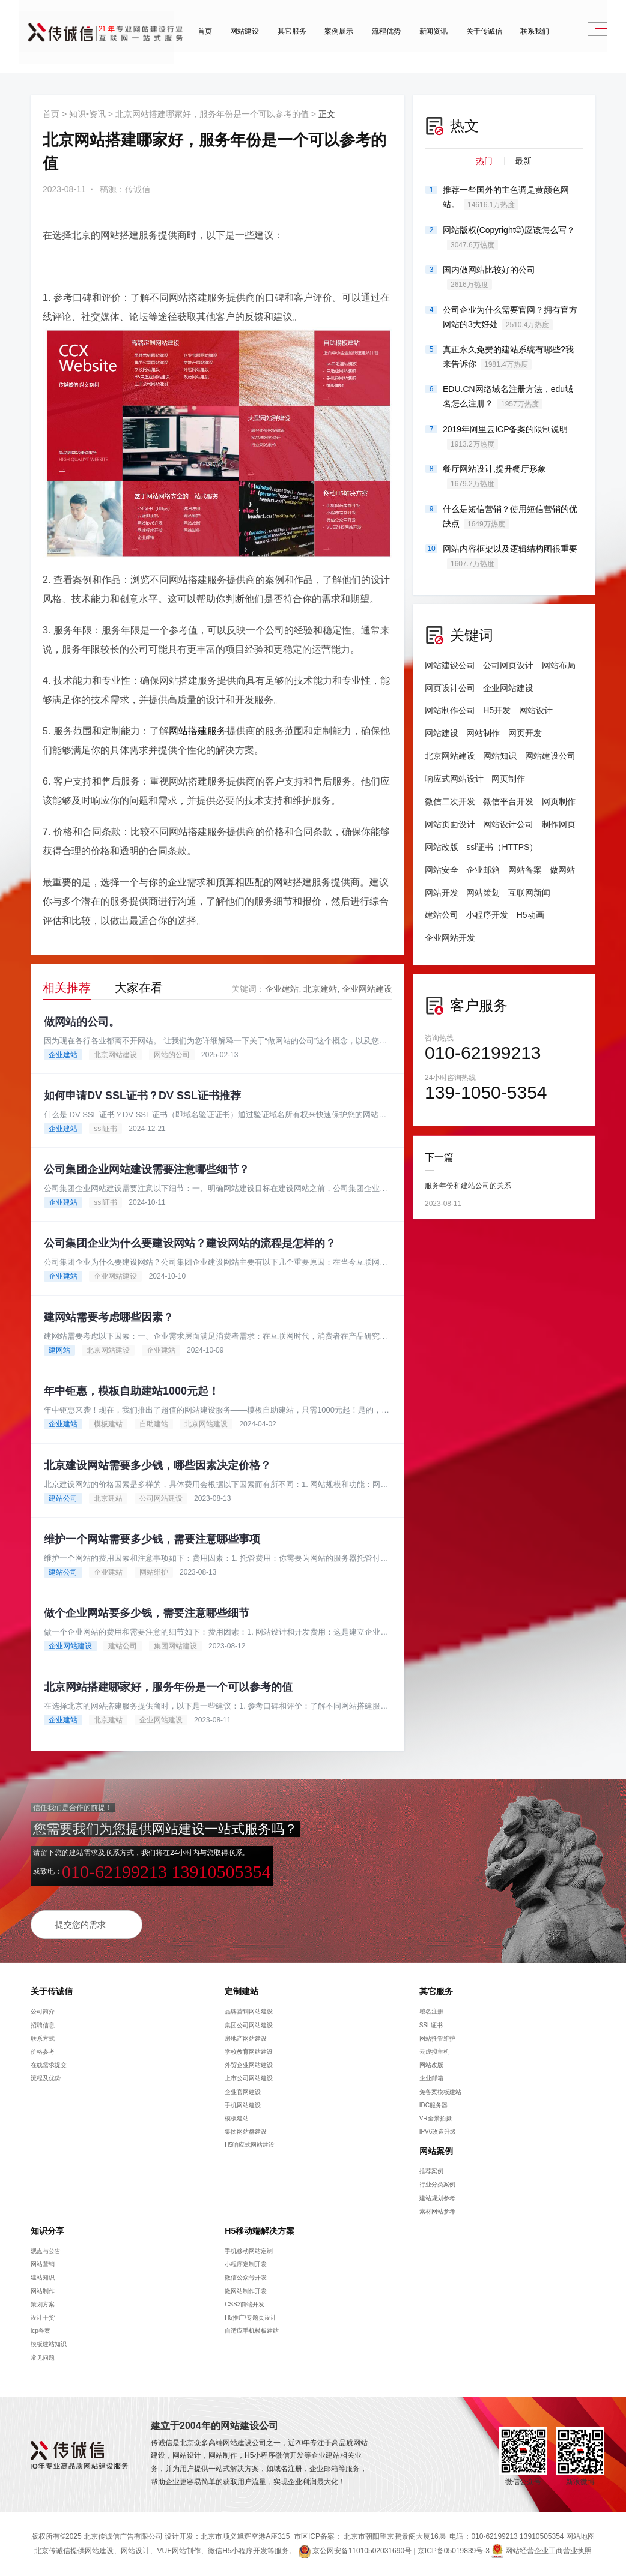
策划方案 (43, 2304)
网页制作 (508, 778)
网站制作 (483, 733)
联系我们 (525, 42)
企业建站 (282, 989)
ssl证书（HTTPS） (502, 847)
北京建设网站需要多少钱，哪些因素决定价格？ (157, 1465)
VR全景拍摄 (435, 2118)
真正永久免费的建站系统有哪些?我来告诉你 (508, 357)
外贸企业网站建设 (249, 2065)
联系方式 (43, 2038)
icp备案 (40, 2330)
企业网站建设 (367, 989)
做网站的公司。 (82, 1022)
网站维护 (153, 1572)
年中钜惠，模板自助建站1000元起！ (131, 1391)
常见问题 (43, 2357)
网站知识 (500, 756)
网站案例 (436, 2151)
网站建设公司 (450, 665)
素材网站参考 (437, 2211)
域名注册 (431, 2011)
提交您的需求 (80, 1924)
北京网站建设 (115, 1055)
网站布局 (559, 665)
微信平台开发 (508, 801)
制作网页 (559, 824)
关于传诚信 (474, 42)
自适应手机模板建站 (252, 2330)
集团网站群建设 (246, 2131)
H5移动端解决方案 (259, 2231)
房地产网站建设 (246, 2038)
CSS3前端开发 (244, 2304)
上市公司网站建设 (249, 2078)
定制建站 (241, 1991)
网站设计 (536, 710)
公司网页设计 (508, 665)
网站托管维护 (437, 2038)
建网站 (59, 1350)
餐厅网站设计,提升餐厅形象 (494, 476)
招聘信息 (43, 2025)
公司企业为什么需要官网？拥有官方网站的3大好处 (510, 317)
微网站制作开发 (246, 2291)
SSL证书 (431, 2025)
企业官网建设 (243, 2092)
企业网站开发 (450, 938)
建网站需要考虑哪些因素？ (109, 1317)
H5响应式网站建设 (250, 2144)
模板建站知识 (49, 2344)
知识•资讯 (87, 114)
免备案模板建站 (440, 2092)
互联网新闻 (529, 892)
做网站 (562, 870)
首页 (195, 42)
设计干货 (43, 2317)
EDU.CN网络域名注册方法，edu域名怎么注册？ (508, 396)
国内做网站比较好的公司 (489, 277)
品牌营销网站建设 (249, 2011)
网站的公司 (172, 1055)
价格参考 (43, 2051)
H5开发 (497, 710)
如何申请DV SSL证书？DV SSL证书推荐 (142, 1096)
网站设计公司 (508, 824)
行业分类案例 (437, 2184)
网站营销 (43, 2264)
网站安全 (441, 870)
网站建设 (234, 42)
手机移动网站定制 (249, 2251)
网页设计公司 (450, 688)
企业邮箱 (483, 870)
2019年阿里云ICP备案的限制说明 (505, 437)
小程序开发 (487, 915)
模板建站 (108, 1424)
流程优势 (376, 42)
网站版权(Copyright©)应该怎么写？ (509, 237)
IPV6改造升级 (438, 2131)
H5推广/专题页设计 (250, 2317)
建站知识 (43, 2277)
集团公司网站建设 (249, 2025)
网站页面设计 (450, 824)
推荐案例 (431, 2171)
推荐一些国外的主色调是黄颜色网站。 (506, 197)
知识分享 (47, 2231)
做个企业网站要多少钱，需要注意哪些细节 (146, 1613)
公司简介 (43, 2011)
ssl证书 (105, 1128)
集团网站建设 (175, 1646)
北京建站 (320, 989)
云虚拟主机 (434, 2051)
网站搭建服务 (197, 731)
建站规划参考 (437, 2198)
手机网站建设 (243, 2105)
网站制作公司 (450, 710)
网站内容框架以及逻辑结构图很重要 (510, 556)
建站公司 (63, 1498)
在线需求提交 (49, 2065)
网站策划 (483, 892)
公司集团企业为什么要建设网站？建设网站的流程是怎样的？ (190, 1243)
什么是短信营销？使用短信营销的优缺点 (510, 516)
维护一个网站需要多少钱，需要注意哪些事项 (152, 1539)
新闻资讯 (424, 42)
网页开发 (525, 733)
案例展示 (329, 42)
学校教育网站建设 (249, 2051)
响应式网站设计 (454, 778)
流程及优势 (46, 2078)
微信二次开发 (450, 801)
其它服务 (282, 42)
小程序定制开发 (246, 2264)
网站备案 (525, 870)
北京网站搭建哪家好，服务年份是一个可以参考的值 (212, 114)
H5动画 (530, 915)
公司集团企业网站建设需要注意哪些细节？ (146, 1169)
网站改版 (441, 847)
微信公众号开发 (246, 2277)
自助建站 (153, 1424)
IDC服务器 (433, 2105)
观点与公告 (46, 2251)
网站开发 (441, 892)
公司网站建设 (161, 1498)
